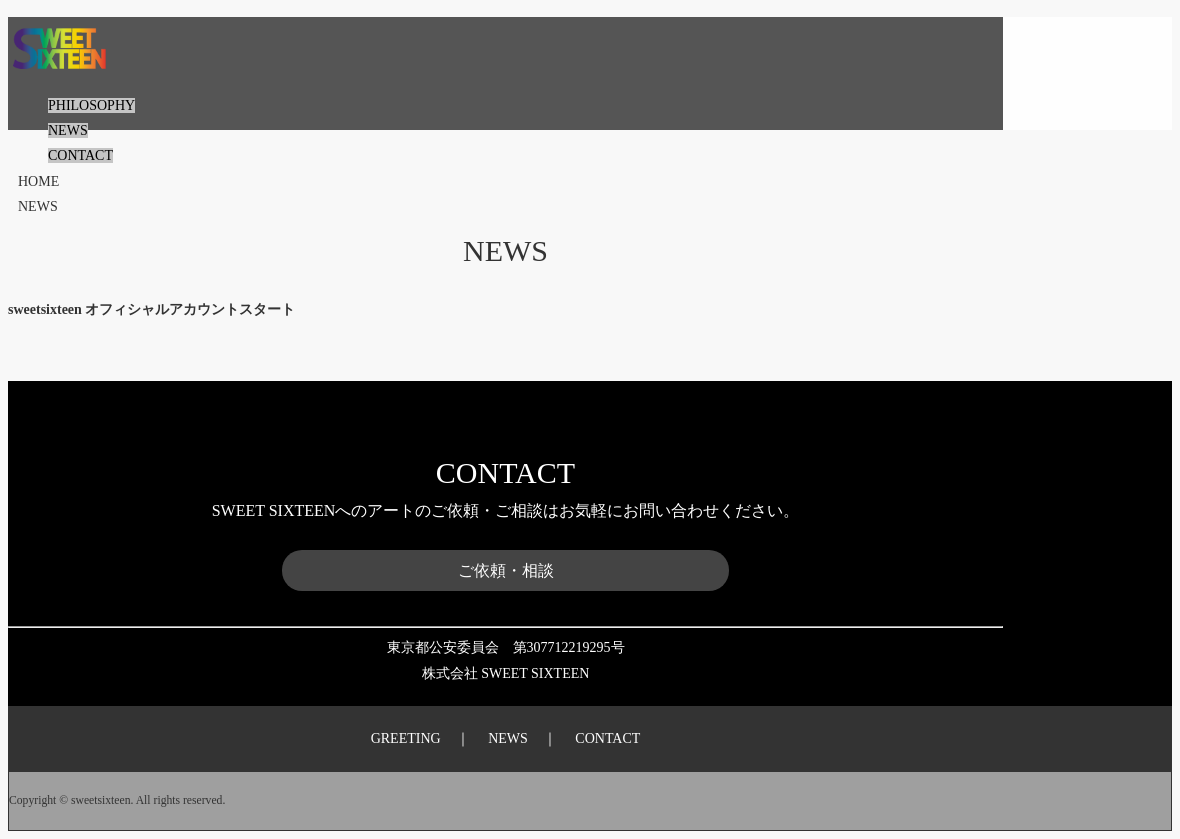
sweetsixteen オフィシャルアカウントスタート (151, 309)
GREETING (406, 738)
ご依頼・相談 (506, 570)
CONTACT (80, 155)
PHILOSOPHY (91, 105)
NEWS (68, 130)
